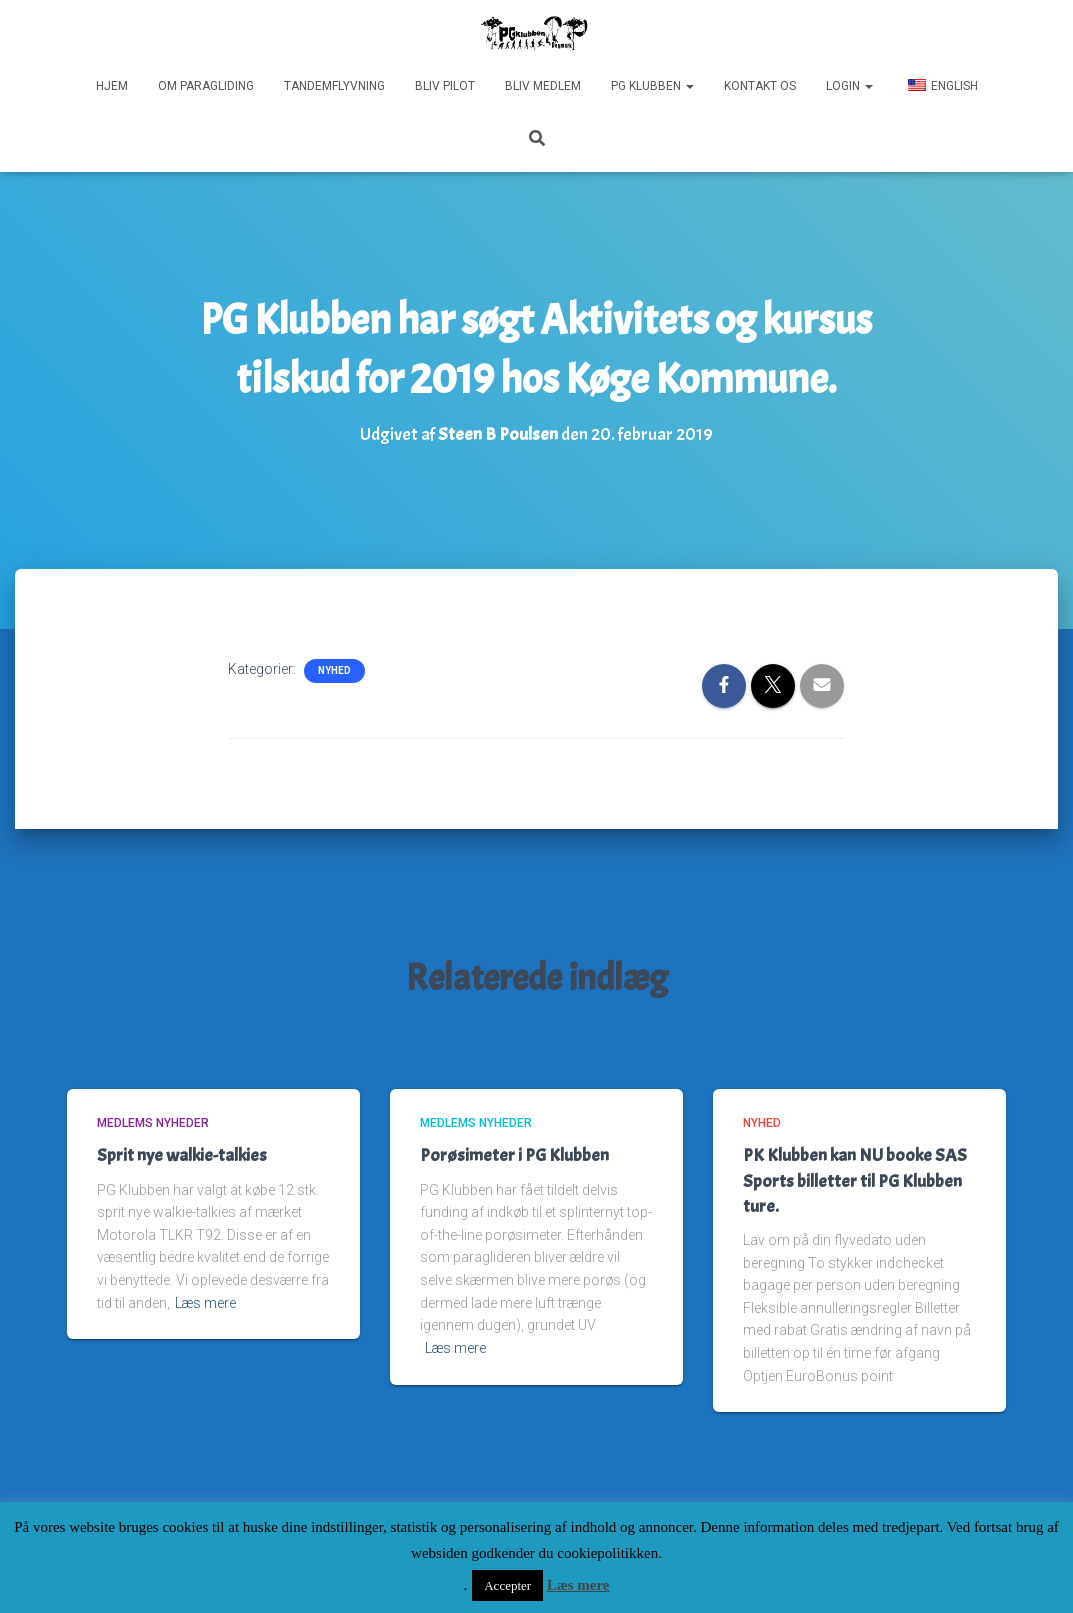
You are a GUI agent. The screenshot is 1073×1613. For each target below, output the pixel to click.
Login (849, 86)
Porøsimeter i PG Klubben (514, 1155)
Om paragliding (206, 86)
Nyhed (334, 670)
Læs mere (205, 1303)
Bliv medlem (543, 86)
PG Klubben (652, 86)
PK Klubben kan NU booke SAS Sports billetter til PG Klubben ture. (855, 1180)
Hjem (112, 86)
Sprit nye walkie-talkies (182, 1155)
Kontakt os (760, 86)
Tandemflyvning (334, 86)
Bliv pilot (445, 86)
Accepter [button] (507, 1585)
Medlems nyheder (153, 1123)
